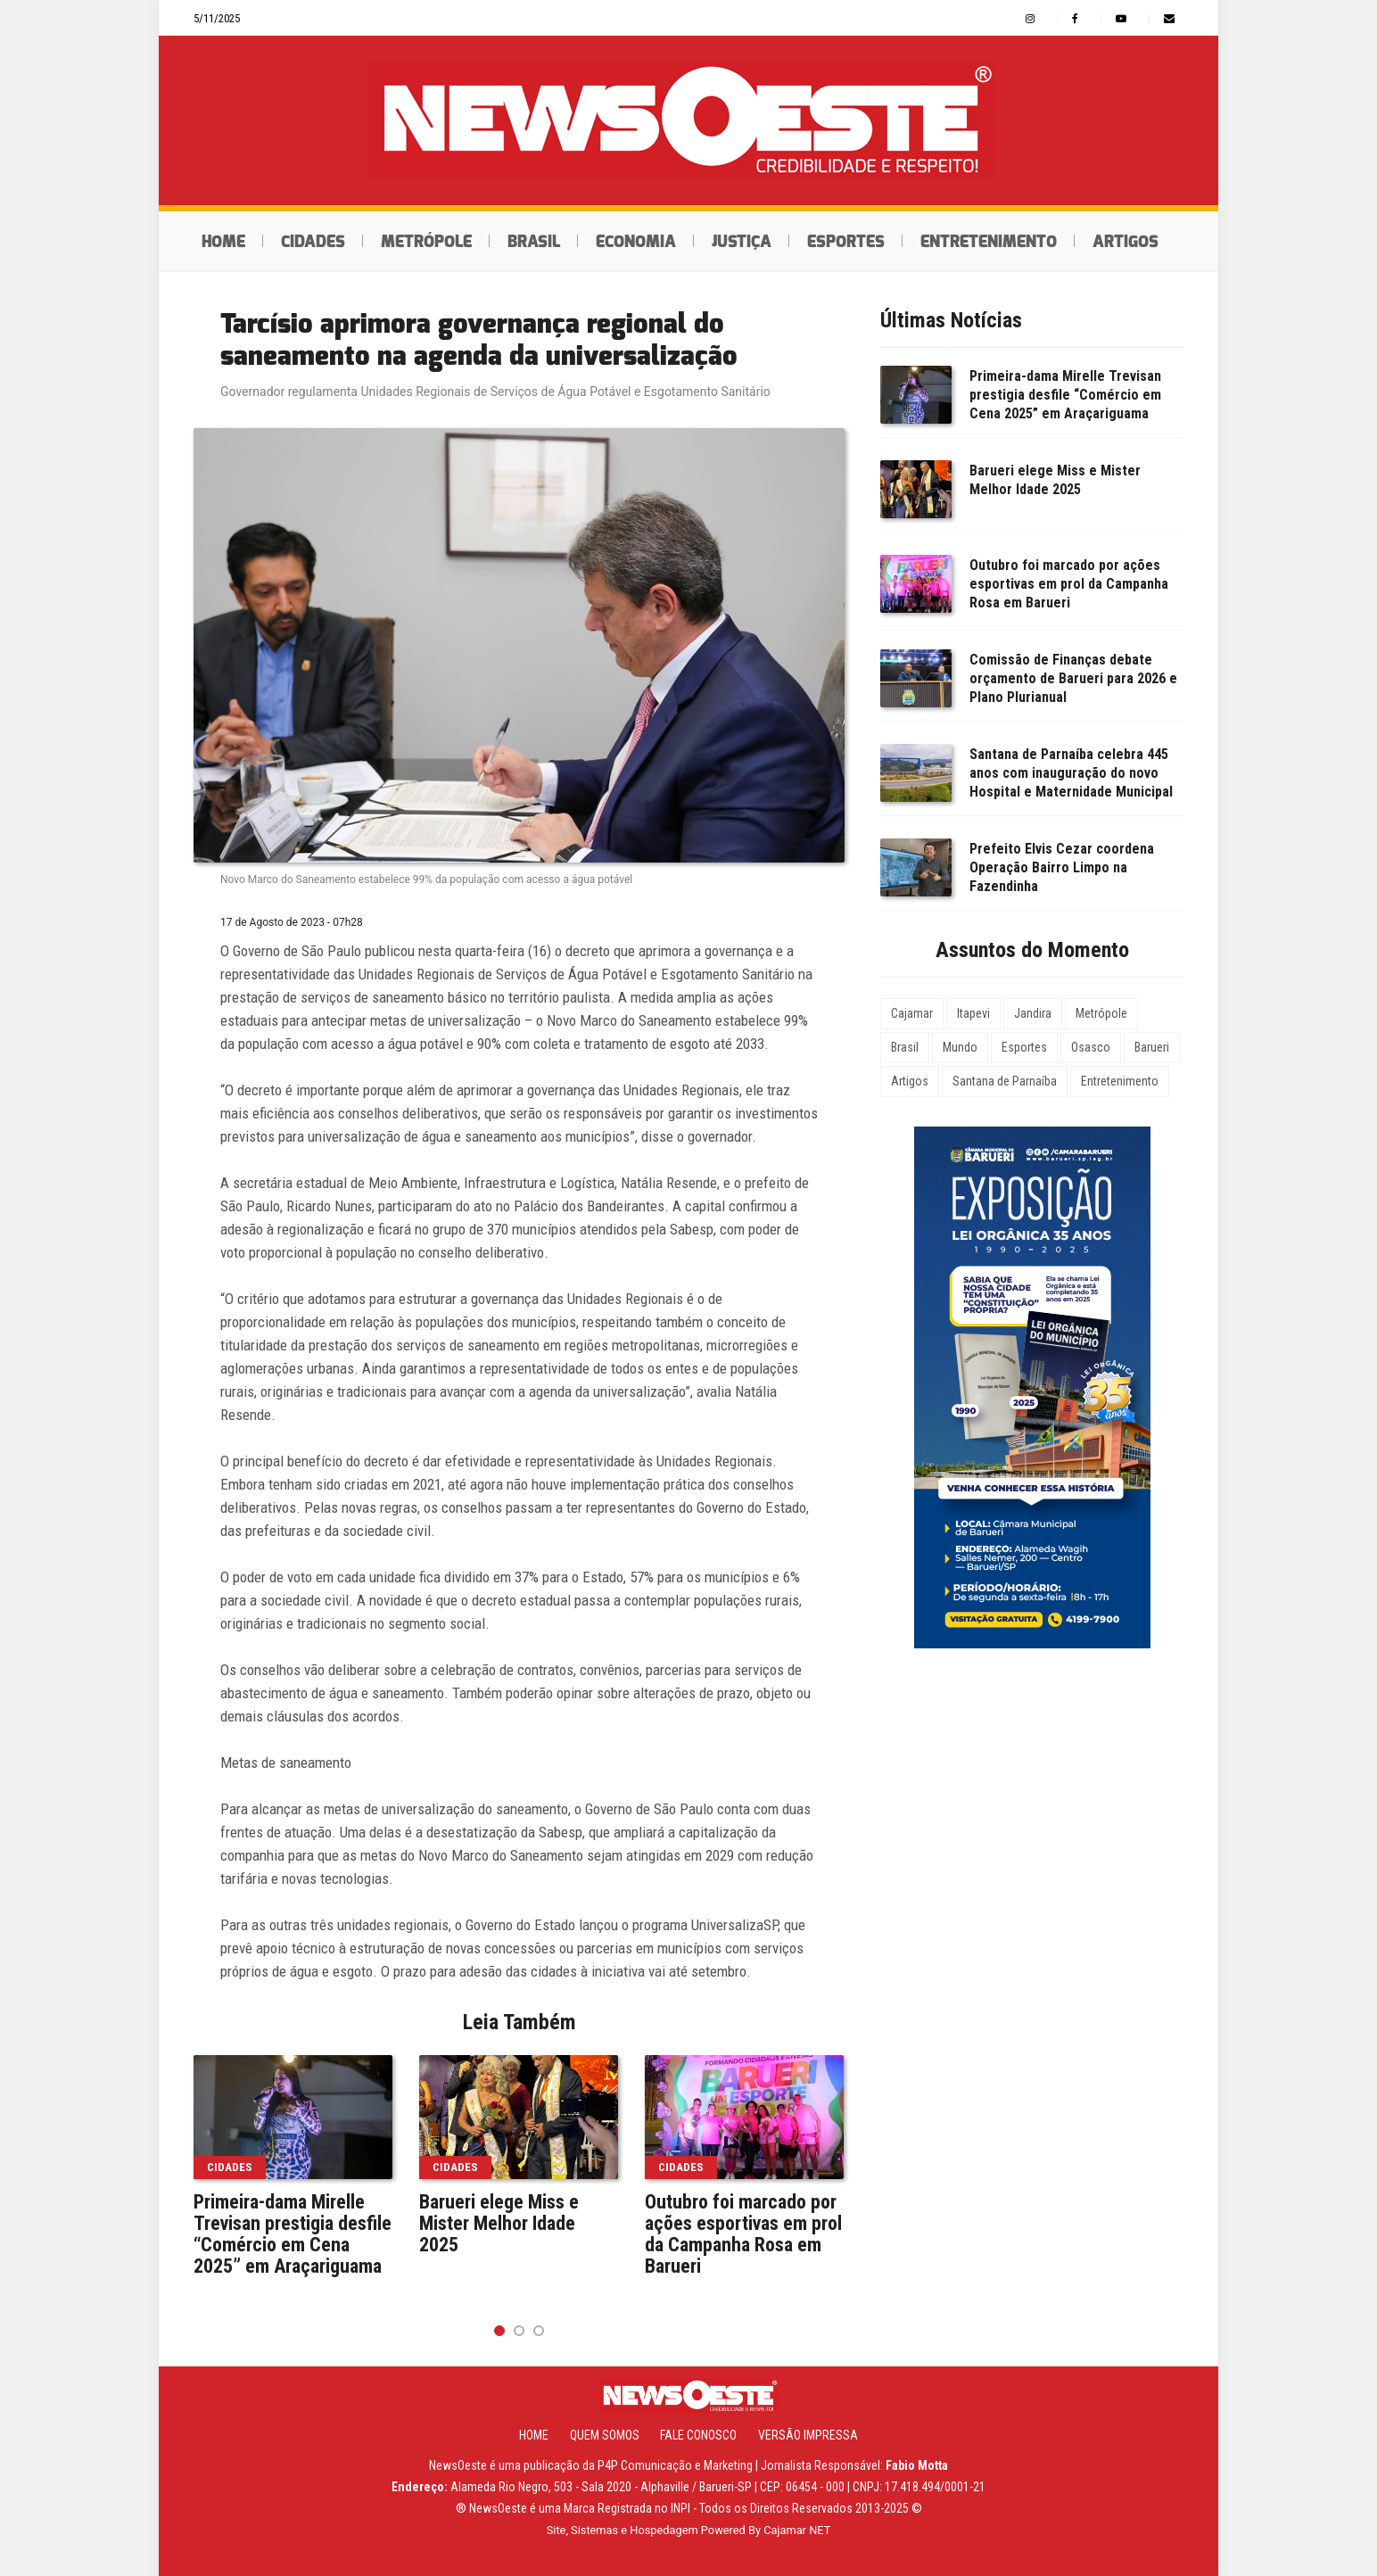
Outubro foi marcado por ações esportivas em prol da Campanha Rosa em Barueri (743, 2234)
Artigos (1125, 241)
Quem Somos (604, 2435)
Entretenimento (988, 241)
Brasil (533, 241)
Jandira (1032, 1013)
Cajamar (912, 1013)
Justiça (741, 241)
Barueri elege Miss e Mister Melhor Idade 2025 (499, 2224)
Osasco (1090, 1047)
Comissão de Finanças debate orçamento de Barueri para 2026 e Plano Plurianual (1073, 678)
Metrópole (426, 241)
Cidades (313, 241)
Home (223, 241)
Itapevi (973, 1013)
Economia (636, 241)
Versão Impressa (808, 2435)
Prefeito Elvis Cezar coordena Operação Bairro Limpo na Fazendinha (1061, 867)
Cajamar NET (796, 2530)
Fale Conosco (698, 2435)
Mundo (960, 1047)
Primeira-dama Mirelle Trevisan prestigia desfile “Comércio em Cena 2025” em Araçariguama (293, 2234)
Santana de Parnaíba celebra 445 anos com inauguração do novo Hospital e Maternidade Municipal (1071, 773)
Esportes (846, 241)
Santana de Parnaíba (1004, 1081)
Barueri (1151, 1047)
